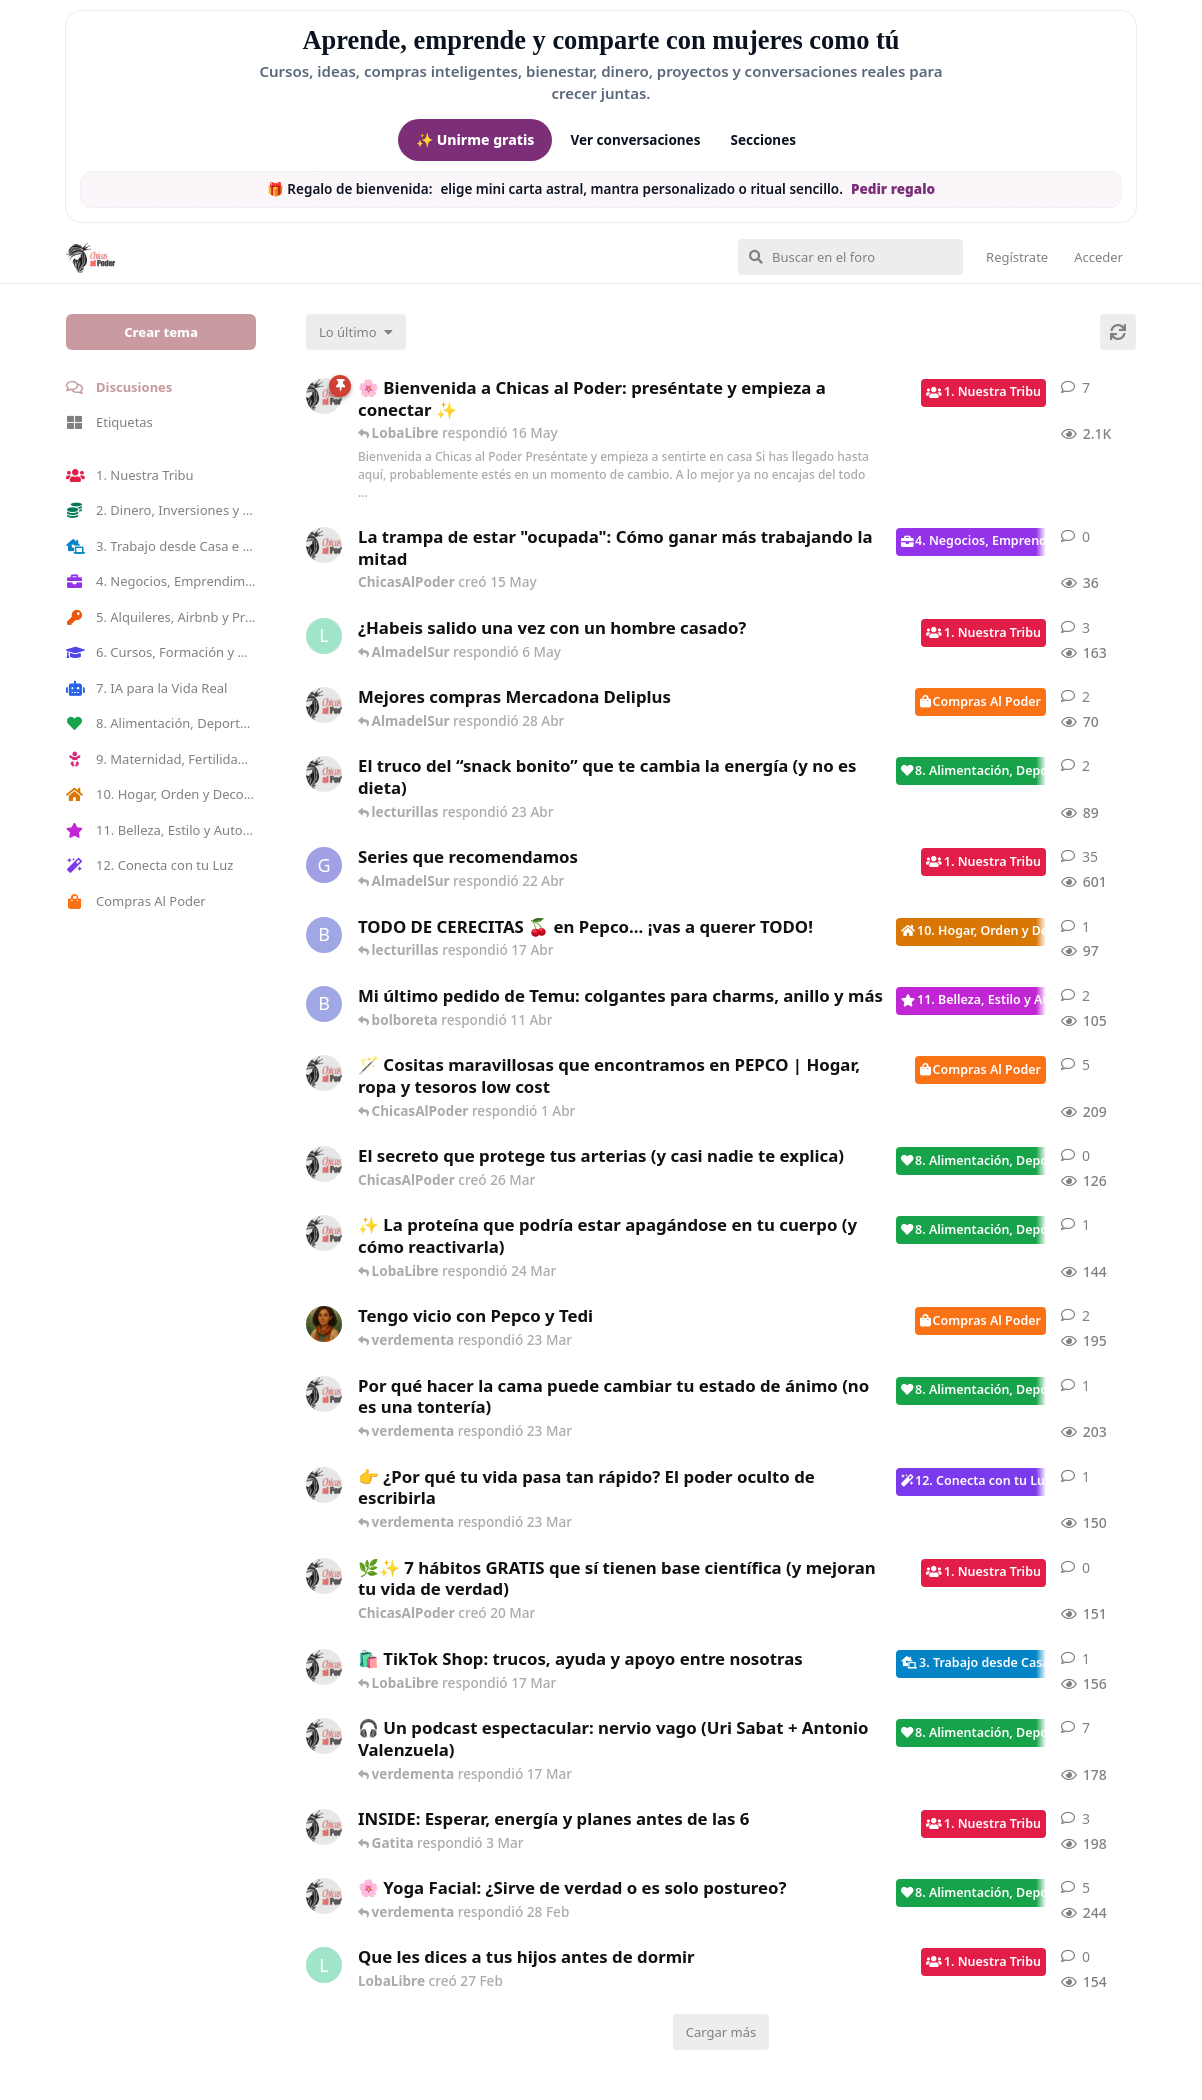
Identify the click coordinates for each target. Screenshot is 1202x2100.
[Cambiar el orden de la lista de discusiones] (356, 332)
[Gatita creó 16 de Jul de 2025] (324, 865)
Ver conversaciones (635, 140)
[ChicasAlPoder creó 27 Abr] (324, 705)
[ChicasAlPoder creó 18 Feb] (324, 1394)
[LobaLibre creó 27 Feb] (324, 1965)
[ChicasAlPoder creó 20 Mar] (324, 1576)
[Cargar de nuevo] (1118, 332)
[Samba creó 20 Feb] (324, 1324)
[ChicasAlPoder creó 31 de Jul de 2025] (324, 1073)
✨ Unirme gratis (475, 139)
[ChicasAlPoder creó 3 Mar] (324, 1827)
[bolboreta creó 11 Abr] (324, 1004)
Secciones (763, 140)
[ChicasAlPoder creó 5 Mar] (324, 1736)
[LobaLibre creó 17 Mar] (324, 636)
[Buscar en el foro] (850, 257)
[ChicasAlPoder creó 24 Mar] (324, 1233)
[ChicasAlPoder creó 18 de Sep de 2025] (324, 396)
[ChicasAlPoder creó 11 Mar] (324, 1667)
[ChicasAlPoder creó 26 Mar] (324, 1164)
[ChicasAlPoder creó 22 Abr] (324, 774)
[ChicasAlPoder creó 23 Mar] (324, 1485)
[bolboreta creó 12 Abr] (324, 935)
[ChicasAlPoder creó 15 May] (324, 545)
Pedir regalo (893, 189)
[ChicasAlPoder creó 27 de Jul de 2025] (324, 1896)
